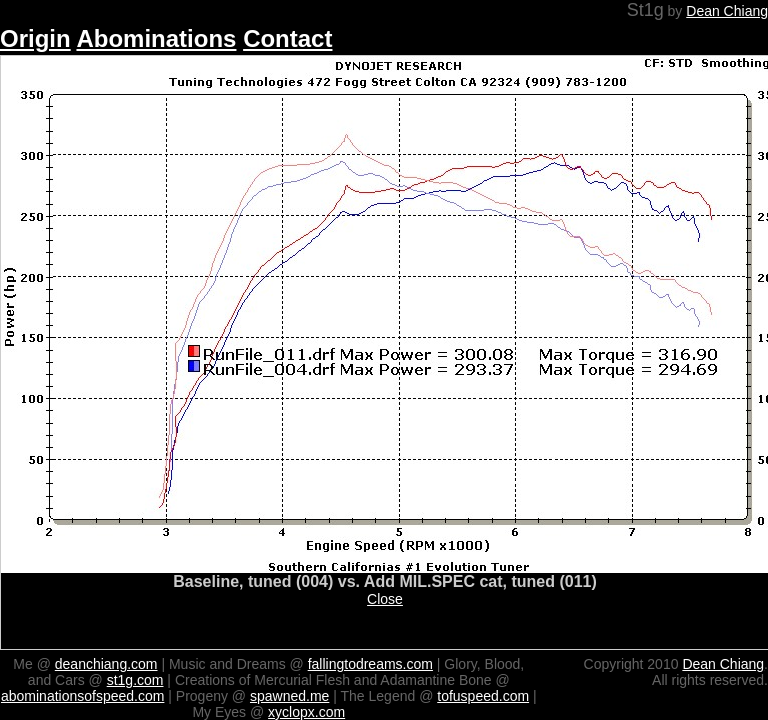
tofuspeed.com (483, 696)
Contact (287, 38)
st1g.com (135, 680)
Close (385, 599)
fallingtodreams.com (370, 664)
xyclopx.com (306, 712)
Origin (35, 38)
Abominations (156, 38)
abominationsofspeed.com (82, 696)
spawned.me (289, 696)
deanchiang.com (106, 664)
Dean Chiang (727, 11)
